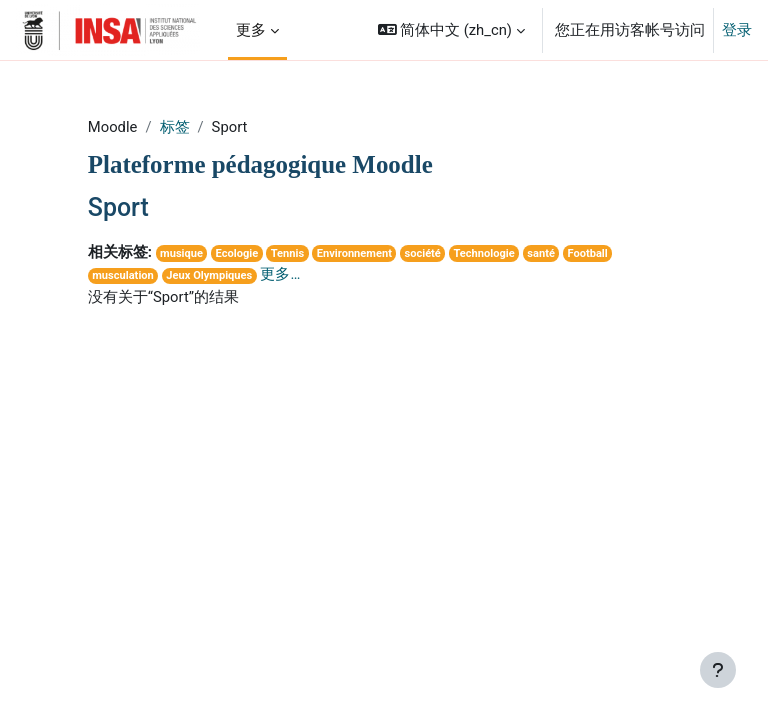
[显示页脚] (718, 670)
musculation (123, 275)
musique (181, 253)
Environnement (354, 253)
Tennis (287, 253)
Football (587, 253)
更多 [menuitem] (251, 30)
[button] (451, 30)
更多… (280, 274)
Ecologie (237, 253)
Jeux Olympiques (209, 275)
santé (541, 253)
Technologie (483, 253)
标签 (175, 127)
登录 (737, 30)
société (422, 253)
